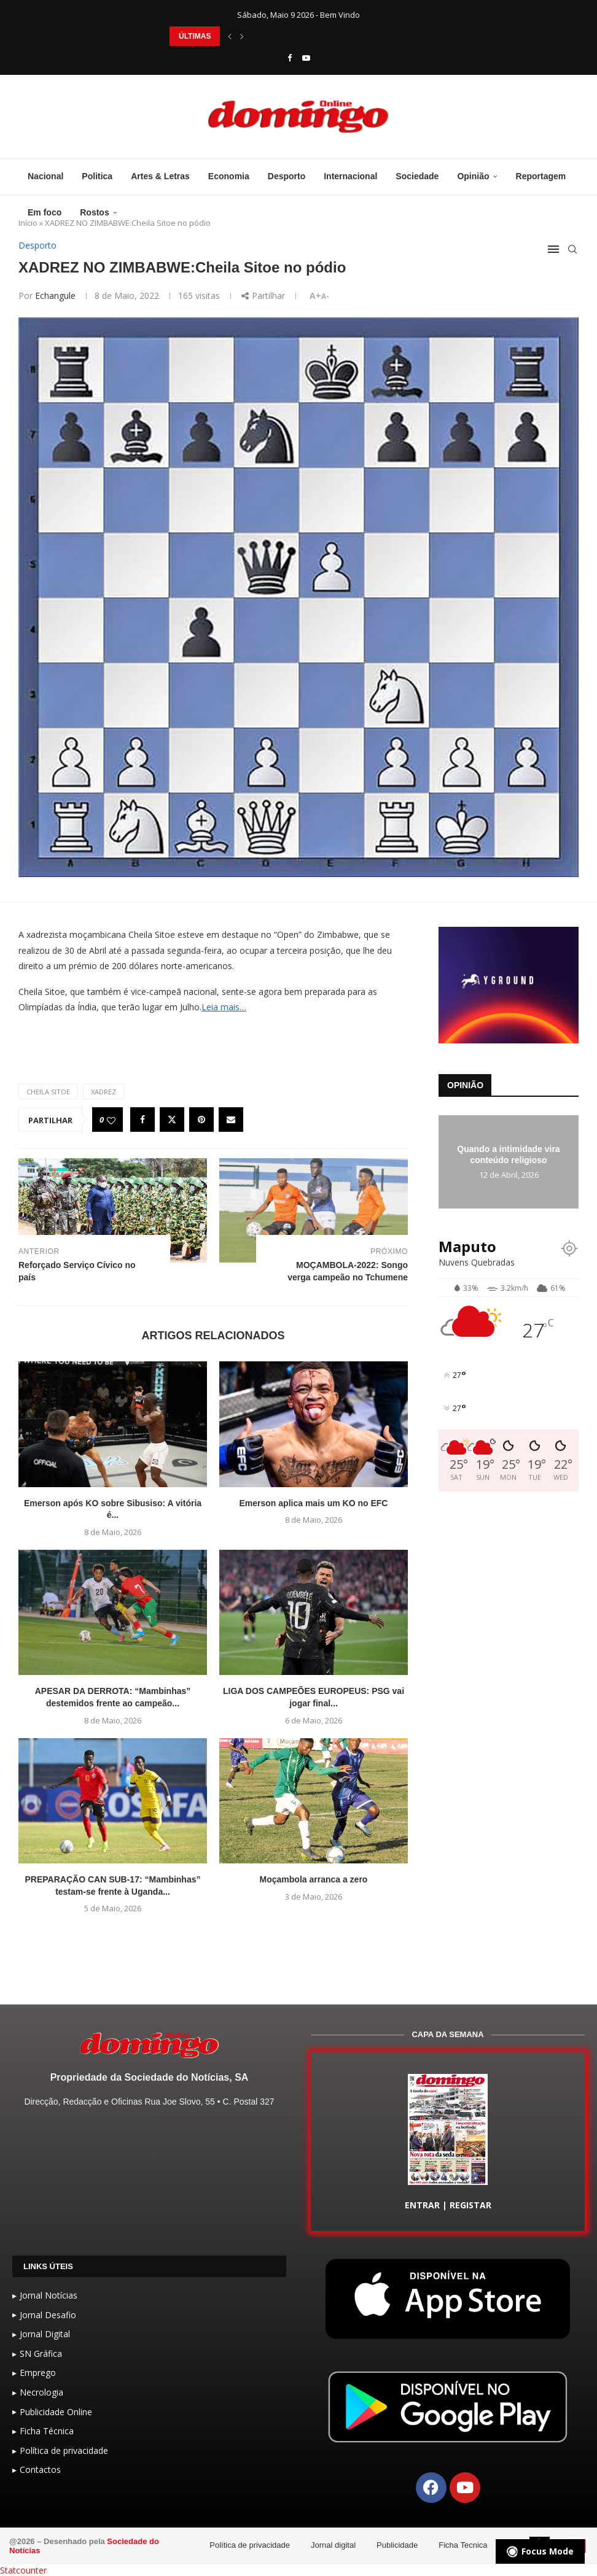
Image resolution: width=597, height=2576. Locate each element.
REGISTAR (470, 2205)
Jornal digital (333, 2545)
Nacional (45, 176)
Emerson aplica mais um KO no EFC (314, 1503)
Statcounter (23, 2570)
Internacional (350, 176)
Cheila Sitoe (48, 1091)
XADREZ (103, 1091)
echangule (55, 295)
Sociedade (417, 176)
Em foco (44, 212)
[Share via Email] (231, 1119)
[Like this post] (111, 1119)
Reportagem (541, 176)
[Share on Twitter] (172, 1119)
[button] (230, 36)
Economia (228, 176)
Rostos (94, 212)
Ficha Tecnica (463, 2545)
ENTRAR (422, 2205)
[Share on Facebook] (142, 1119)
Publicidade (397, 2545)
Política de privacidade (249, 2545)
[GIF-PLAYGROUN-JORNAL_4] (509, 932)
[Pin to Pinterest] (201, 1119)
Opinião (473, 176)
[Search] (572, 249)
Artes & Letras (160, 176)
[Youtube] (306, 57)
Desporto (286, 176)
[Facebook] (289, 57)
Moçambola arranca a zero (314, 1879)
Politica (97, 176)
